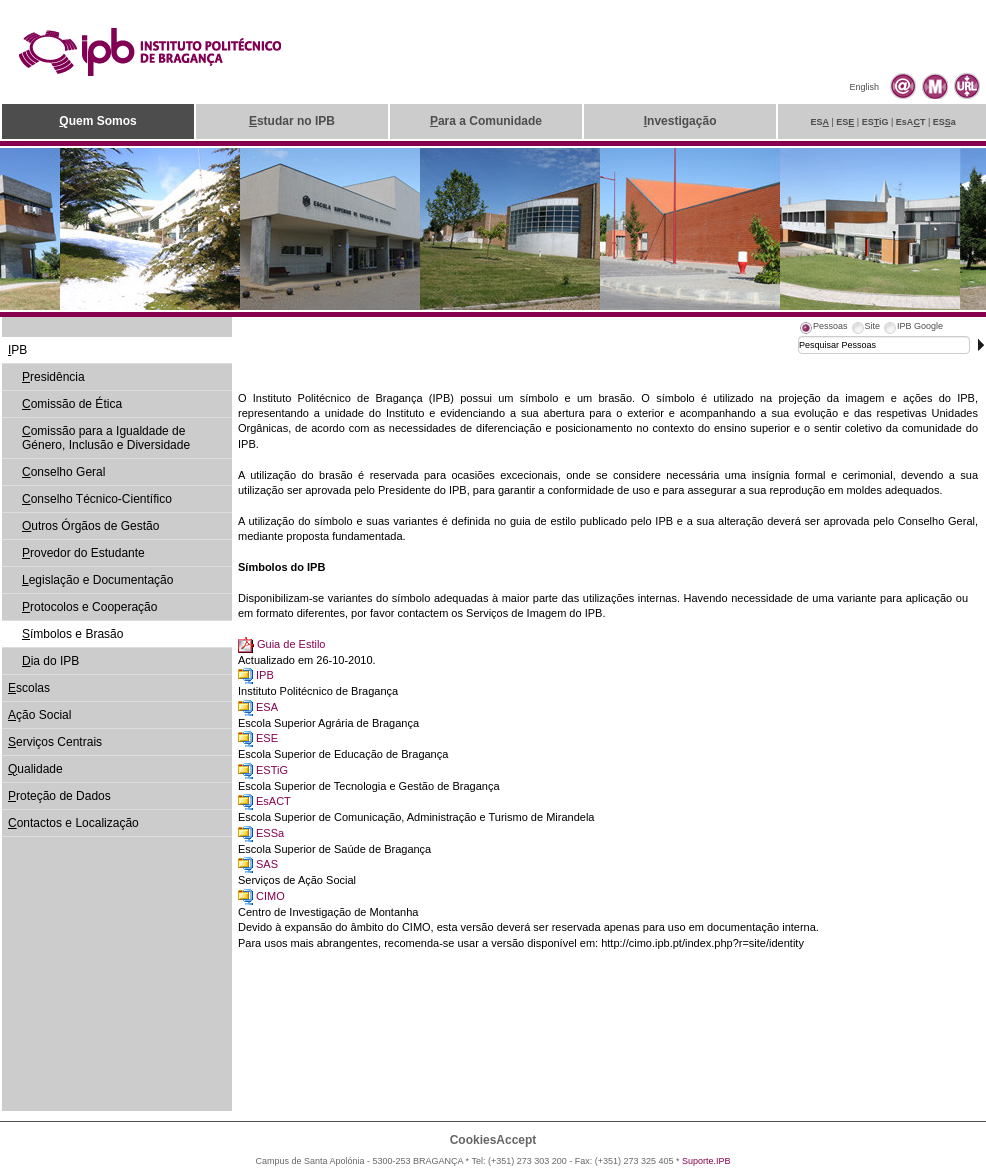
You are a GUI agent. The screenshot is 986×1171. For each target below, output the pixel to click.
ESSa (270, 833)
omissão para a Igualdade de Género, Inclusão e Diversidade (106, 438)
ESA (267, 707)
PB (17, 350)
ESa (944, 122)
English (864, 87)
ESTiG (272, 770)
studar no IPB (292, 121)
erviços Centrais (55, 742)
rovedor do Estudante (83, 553)
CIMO (270, 896)
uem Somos (97, 121)
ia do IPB (50, 661)
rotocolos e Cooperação (89, 607)
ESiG (875, 122)
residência (53, 377)
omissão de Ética (72, 404)
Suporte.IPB (706, 1161)
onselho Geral (63, 472)
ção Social (39, 715)
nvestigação (680, 121)
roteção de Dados (59, 796)
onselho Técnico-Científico (97, 499)
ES (819, 122)
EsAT (911, 122)
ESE (267, 738)
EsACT (273, 801)
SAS (267, 864)
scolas (29, 688)
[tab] (823, 329)
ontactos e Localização (73, 823)
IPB (265, 675)
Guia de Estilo (291, 644)
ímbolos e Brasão (72, 634)
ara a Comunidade (486, 121)
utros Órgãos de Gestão (90, 526)
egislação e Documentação (97, 580)
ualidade (35, 769)
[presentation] (823, 329)
